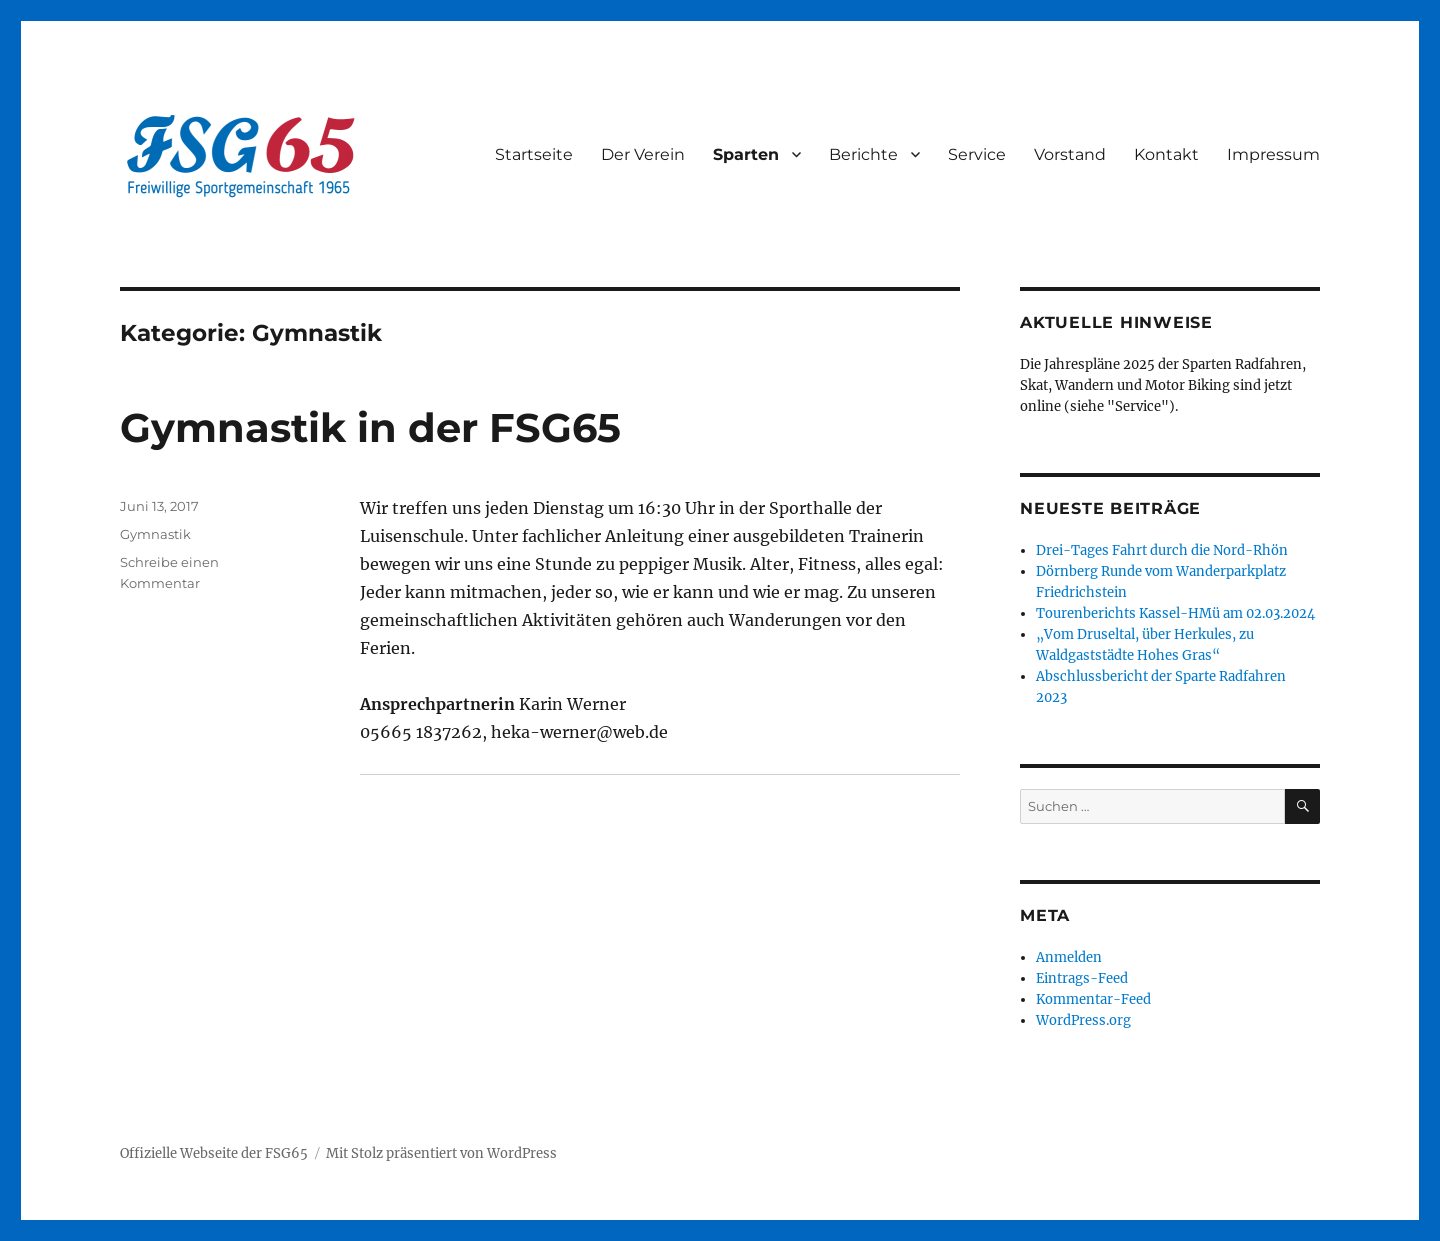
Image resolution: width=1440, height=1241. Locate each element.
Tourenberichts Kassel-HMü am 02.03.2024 (1175, 613)
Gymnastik (155, 534)
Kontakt (1166, 154)
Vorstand (1070, 154)
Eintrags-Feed (1082, 978)
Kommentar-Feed (1093, 999)
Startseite (534, 154)
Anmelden (1069, 957)
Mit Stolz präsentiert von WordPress (441, 1153)
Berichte (863, 154)
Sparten (746, 154)
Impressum (1273, 154)
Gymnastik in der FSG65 (370, 427)
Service (977, 154)
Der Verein (643, 154)
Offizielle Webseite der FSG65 (214, 1153)
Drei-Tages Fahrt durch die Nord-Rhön (1162, 550)
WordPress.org (1083, 1020)
